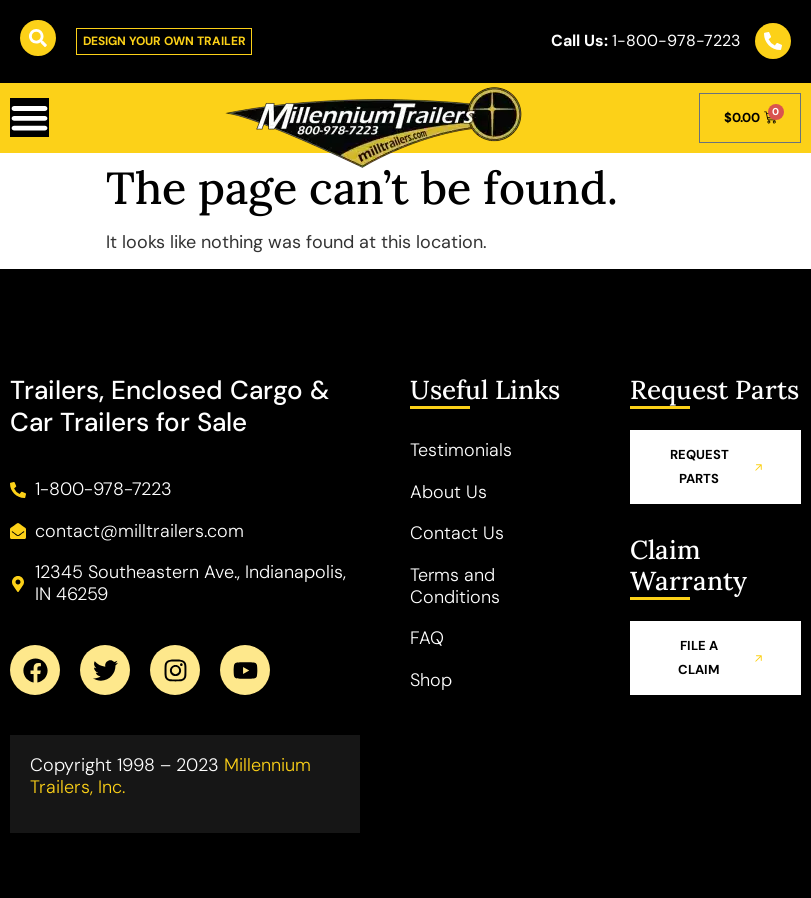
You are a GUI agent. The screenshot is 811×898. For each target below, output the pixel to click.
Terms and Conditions (455, 586)
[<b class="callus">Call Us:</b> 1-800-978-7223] (773, 41)
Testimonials (461, 450)
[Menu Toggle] (30, 118)
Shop (431, 680)
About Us (448, 492)
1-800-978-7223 (645, 41)
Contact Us (457, 534)
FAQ (427, 638)
